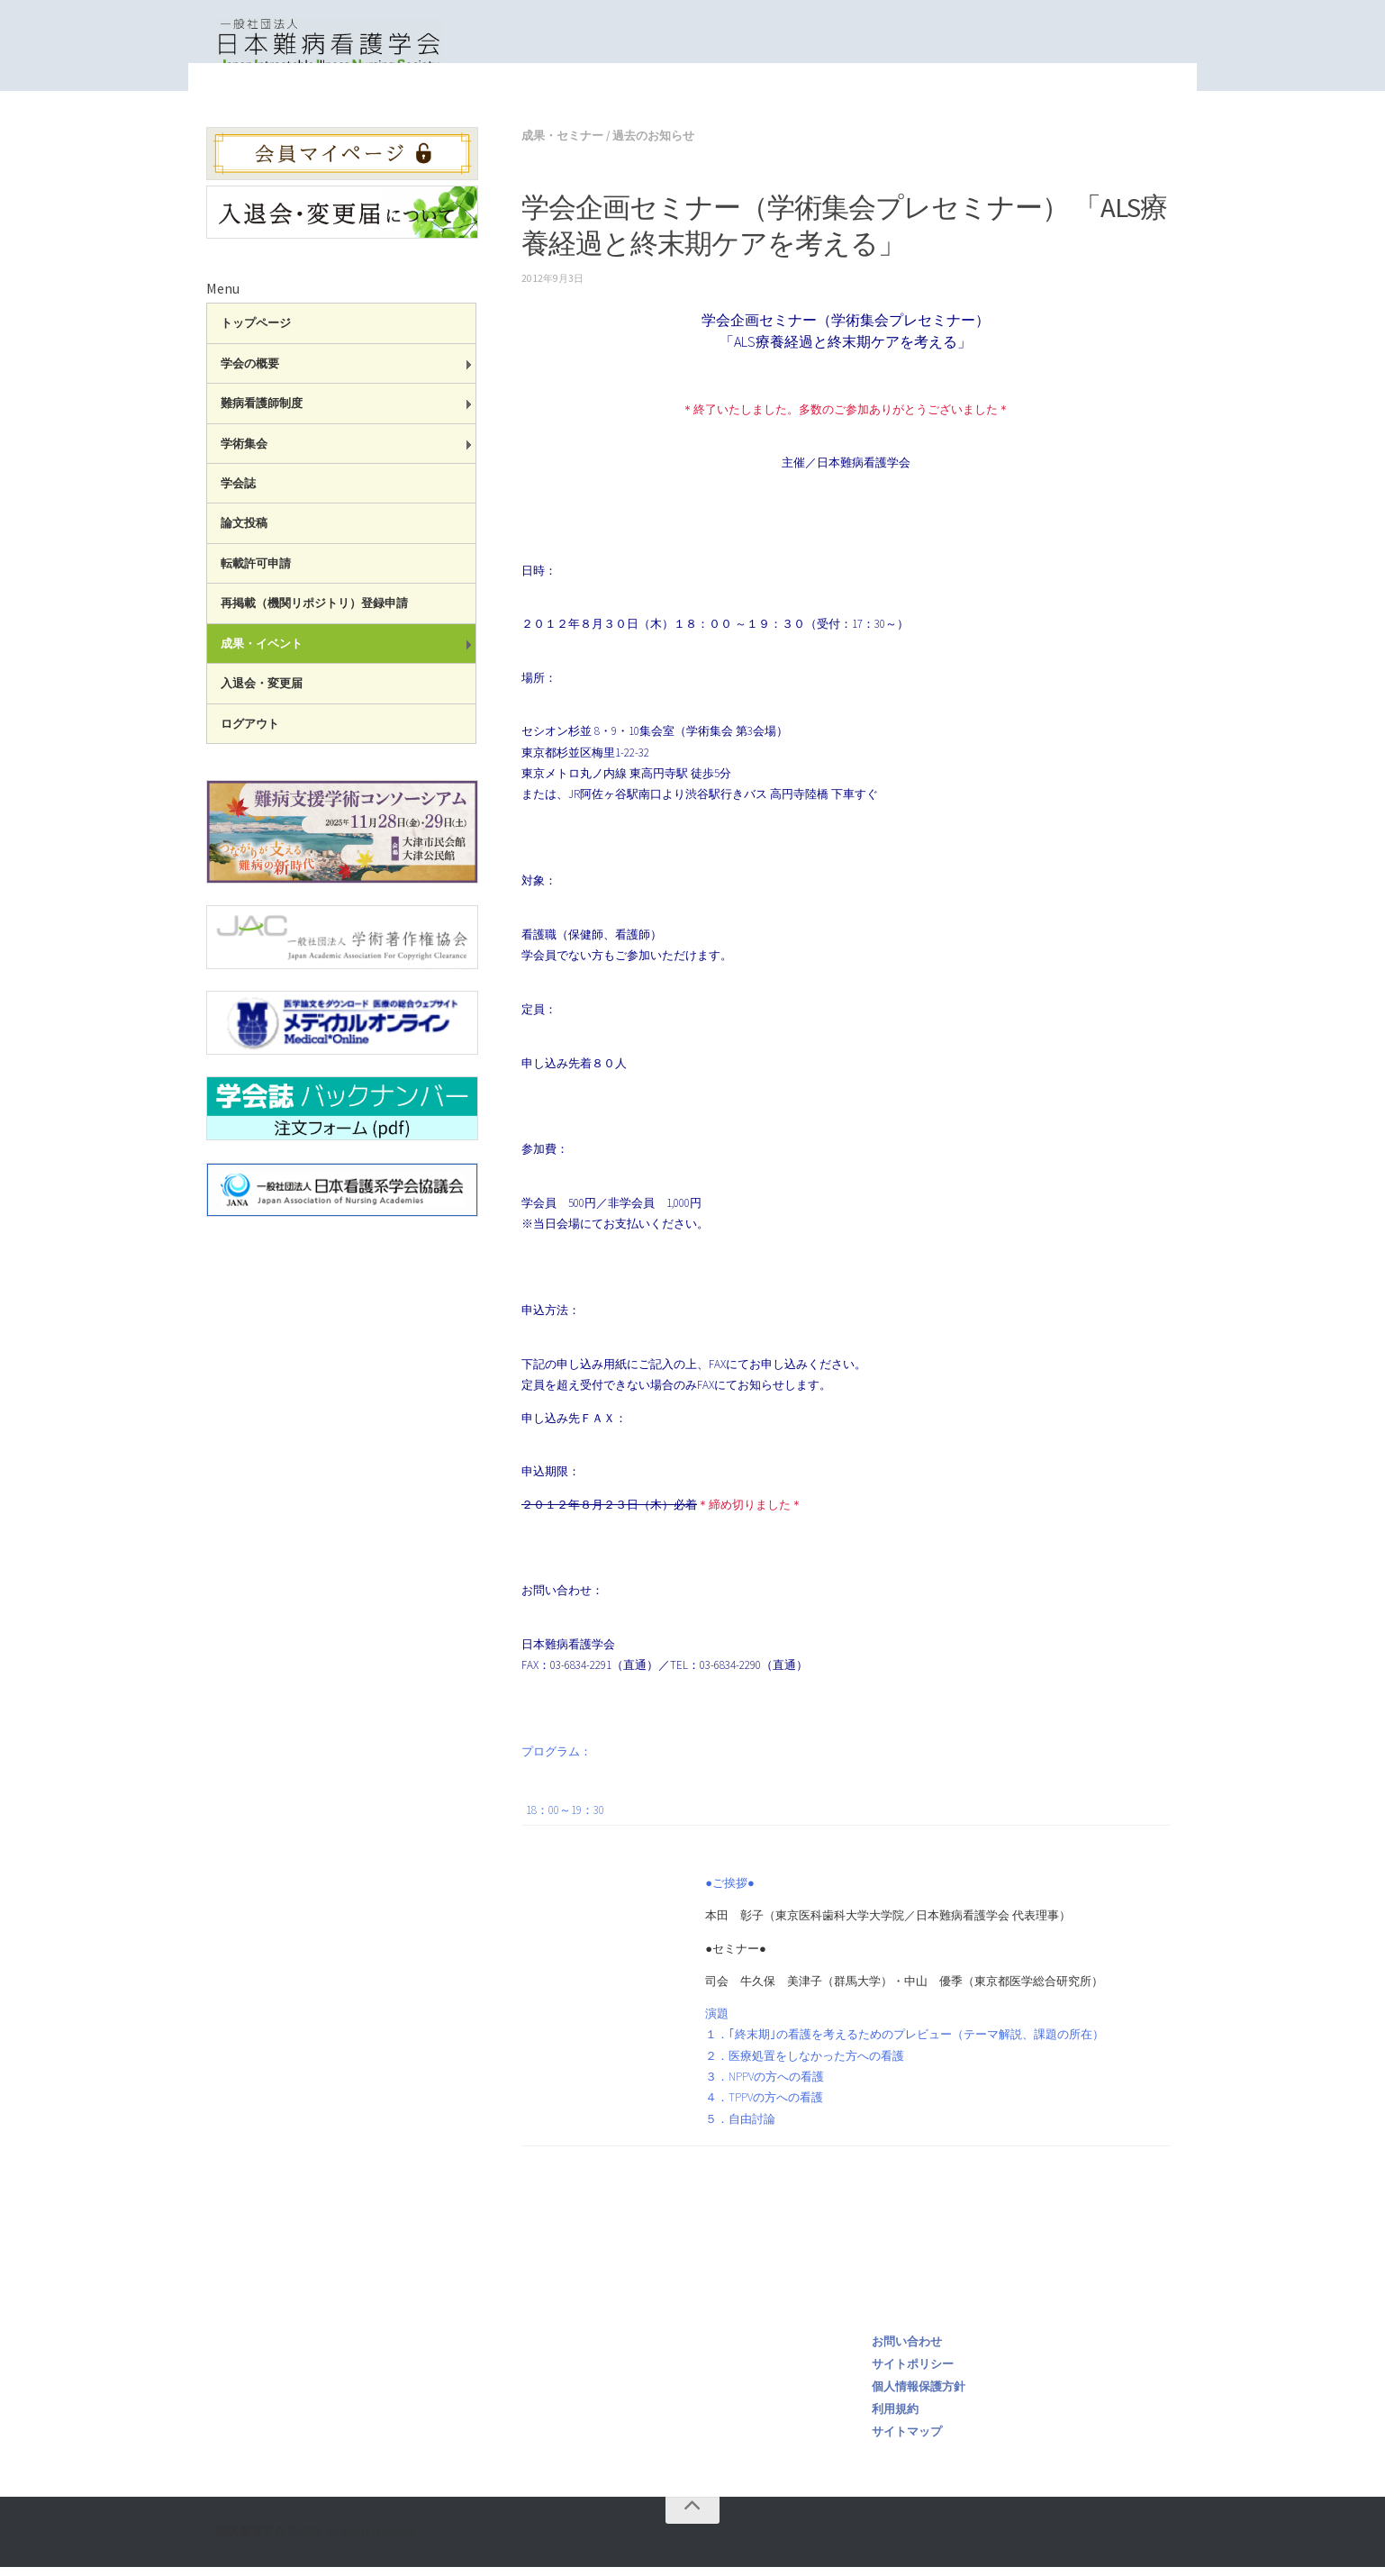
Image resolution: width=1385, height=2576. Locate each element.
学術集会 (244, 452)
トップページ (676, 108)
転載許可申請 (256, 572)
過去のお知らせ (653, 144)
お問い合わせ (907, 2350)
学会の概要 (250, 372)
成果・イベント (262, 652)
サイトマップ (907, 2440)
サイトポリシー (913, 2373)
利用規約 (895, 2418)
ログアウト (250, 732)
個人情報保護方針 (918, 2395)
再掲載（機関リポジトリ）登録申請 (314, 612)
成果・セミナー (775, 108)
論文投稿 (244, 532)
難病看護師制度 (262, 412)
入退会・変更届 (262, 692)
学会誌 (238, 492)
